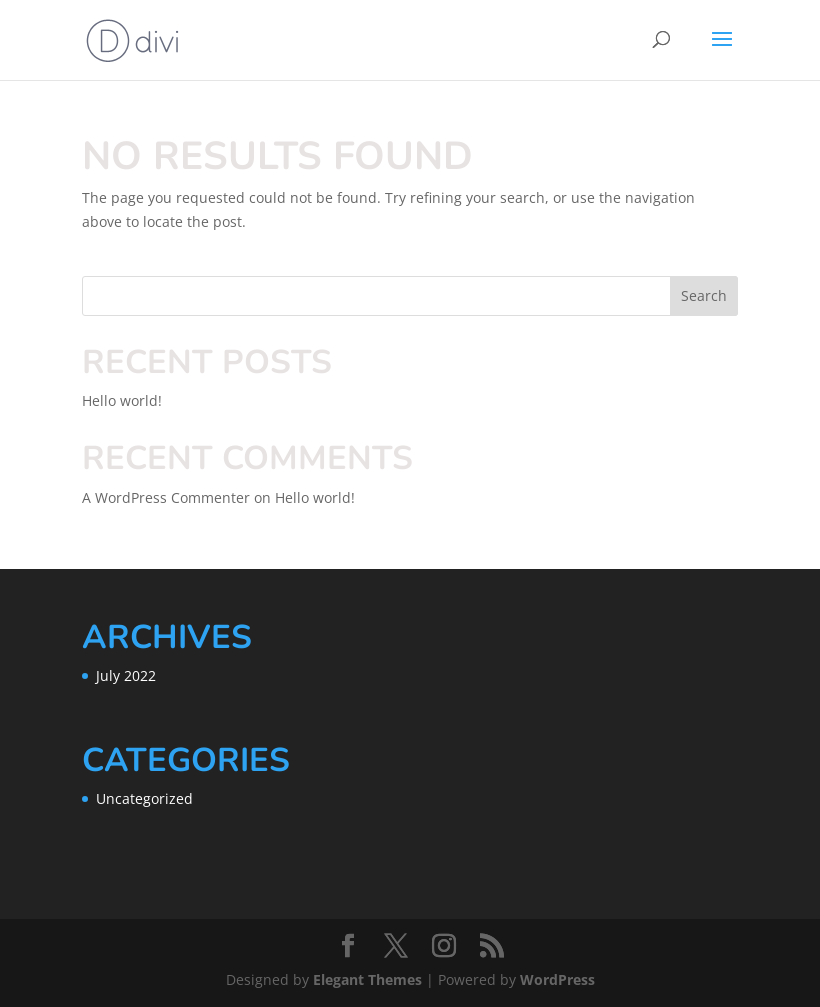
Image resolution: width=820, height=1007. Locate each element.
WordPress (557, 979)
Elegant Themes (367, 979)
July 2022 (126, 675)
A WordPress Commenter (166, 497)
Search (704, 295)
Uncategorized (144, 798)
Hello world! (122, 400)
